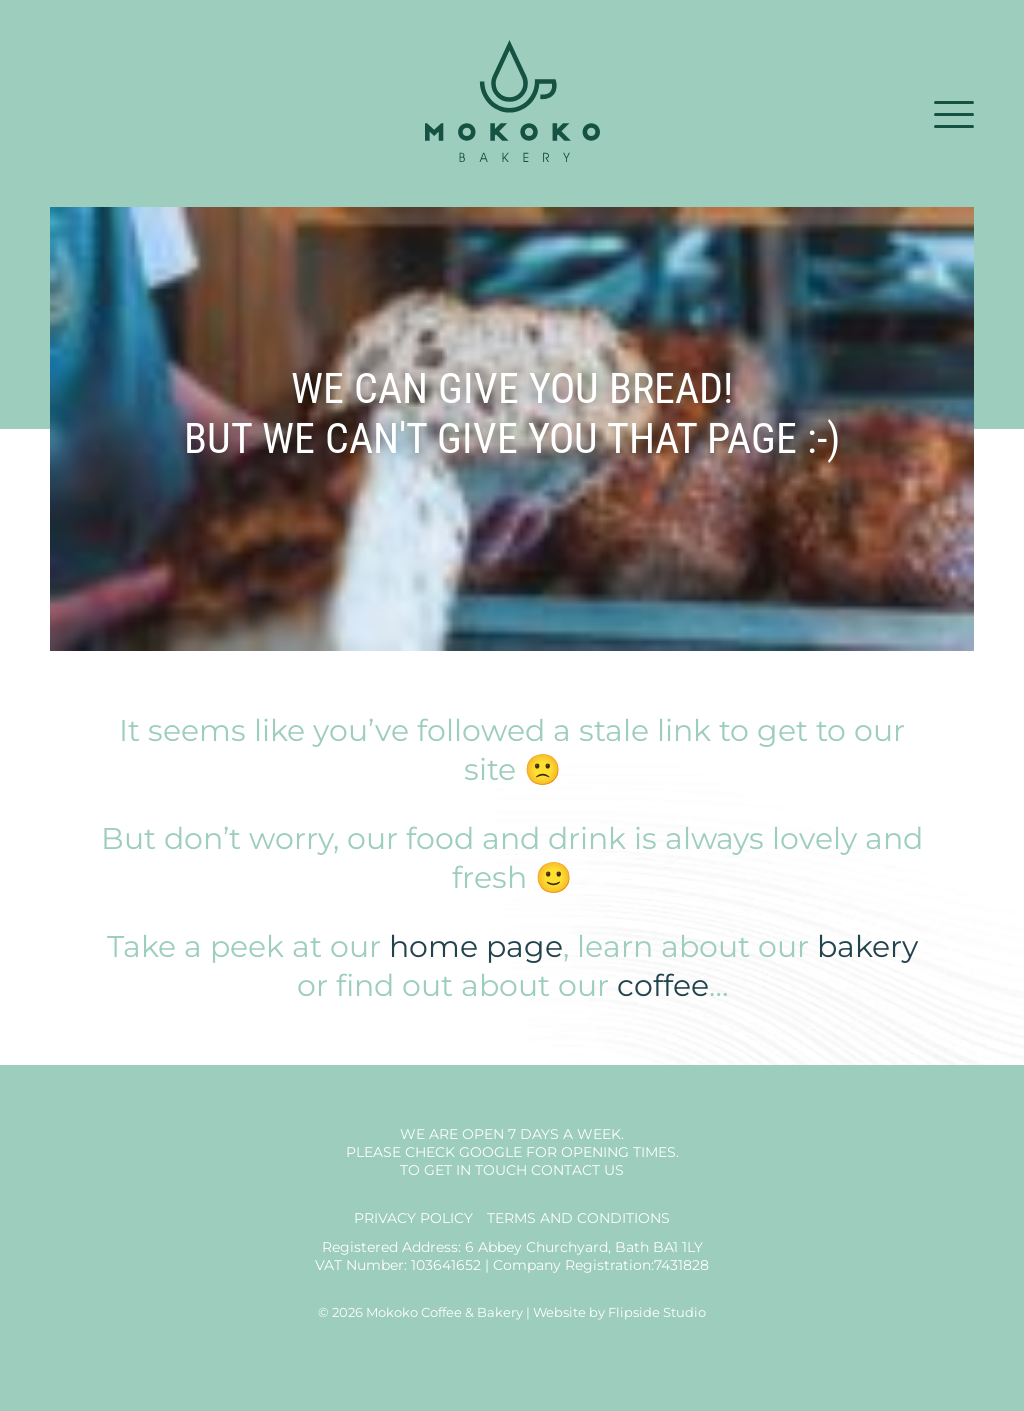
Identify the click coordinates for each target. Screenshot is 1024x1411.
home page (476, 946)
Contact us (577, 1170)
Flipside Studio (657, 1312)
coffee (663, 985)
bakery (867, 946)
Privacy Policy (413, 1218)
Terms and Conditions (578, 1218)
